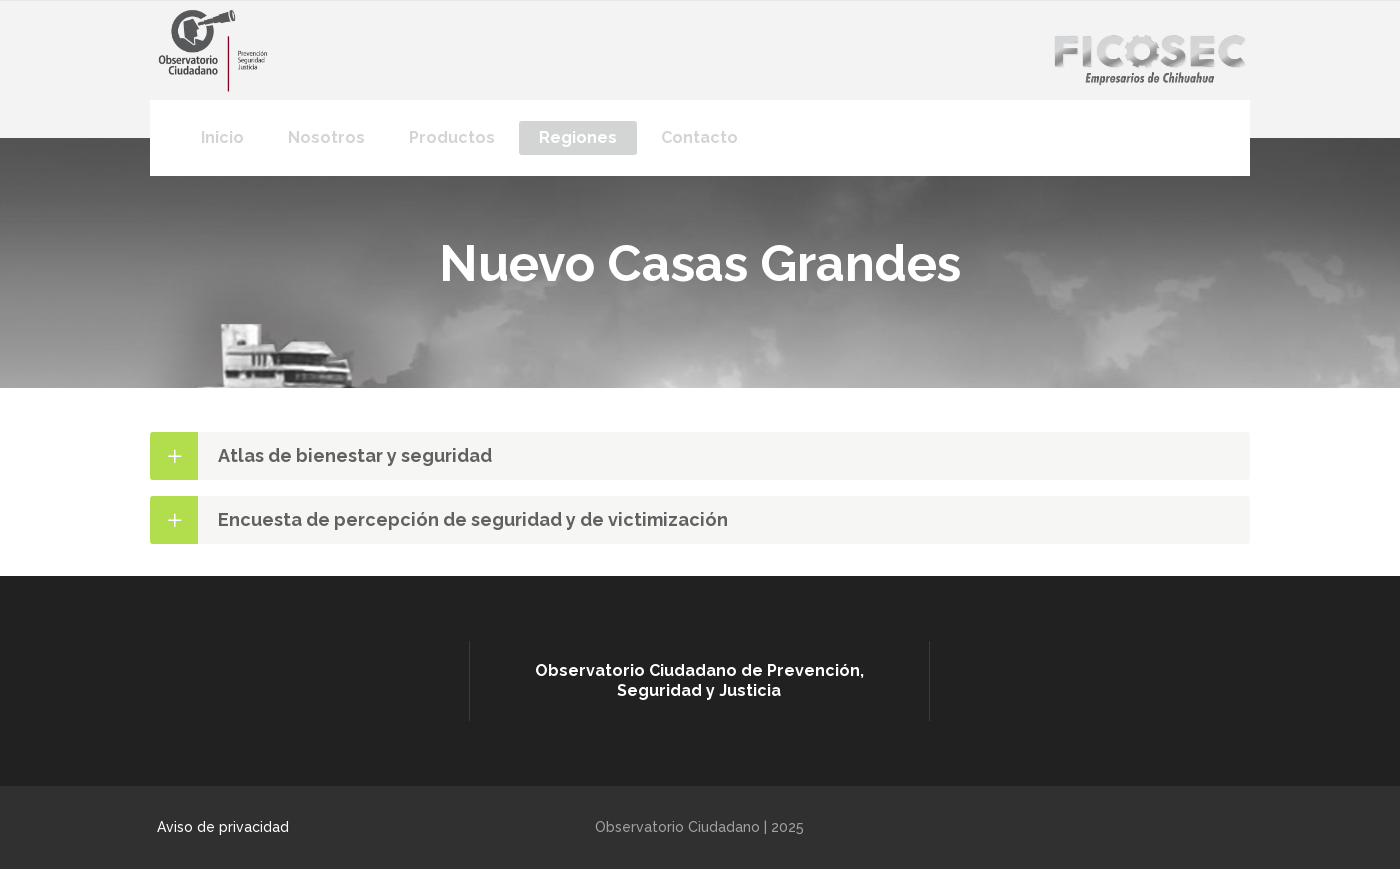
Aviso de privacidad (223, 827)
